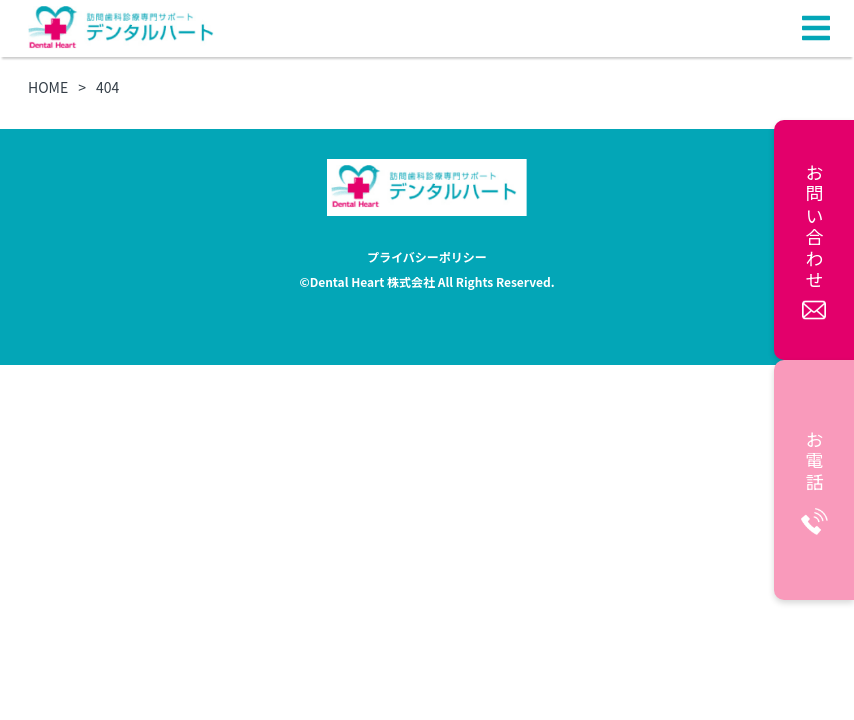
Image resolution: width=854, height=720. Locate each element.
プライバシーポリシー (427, 256)
